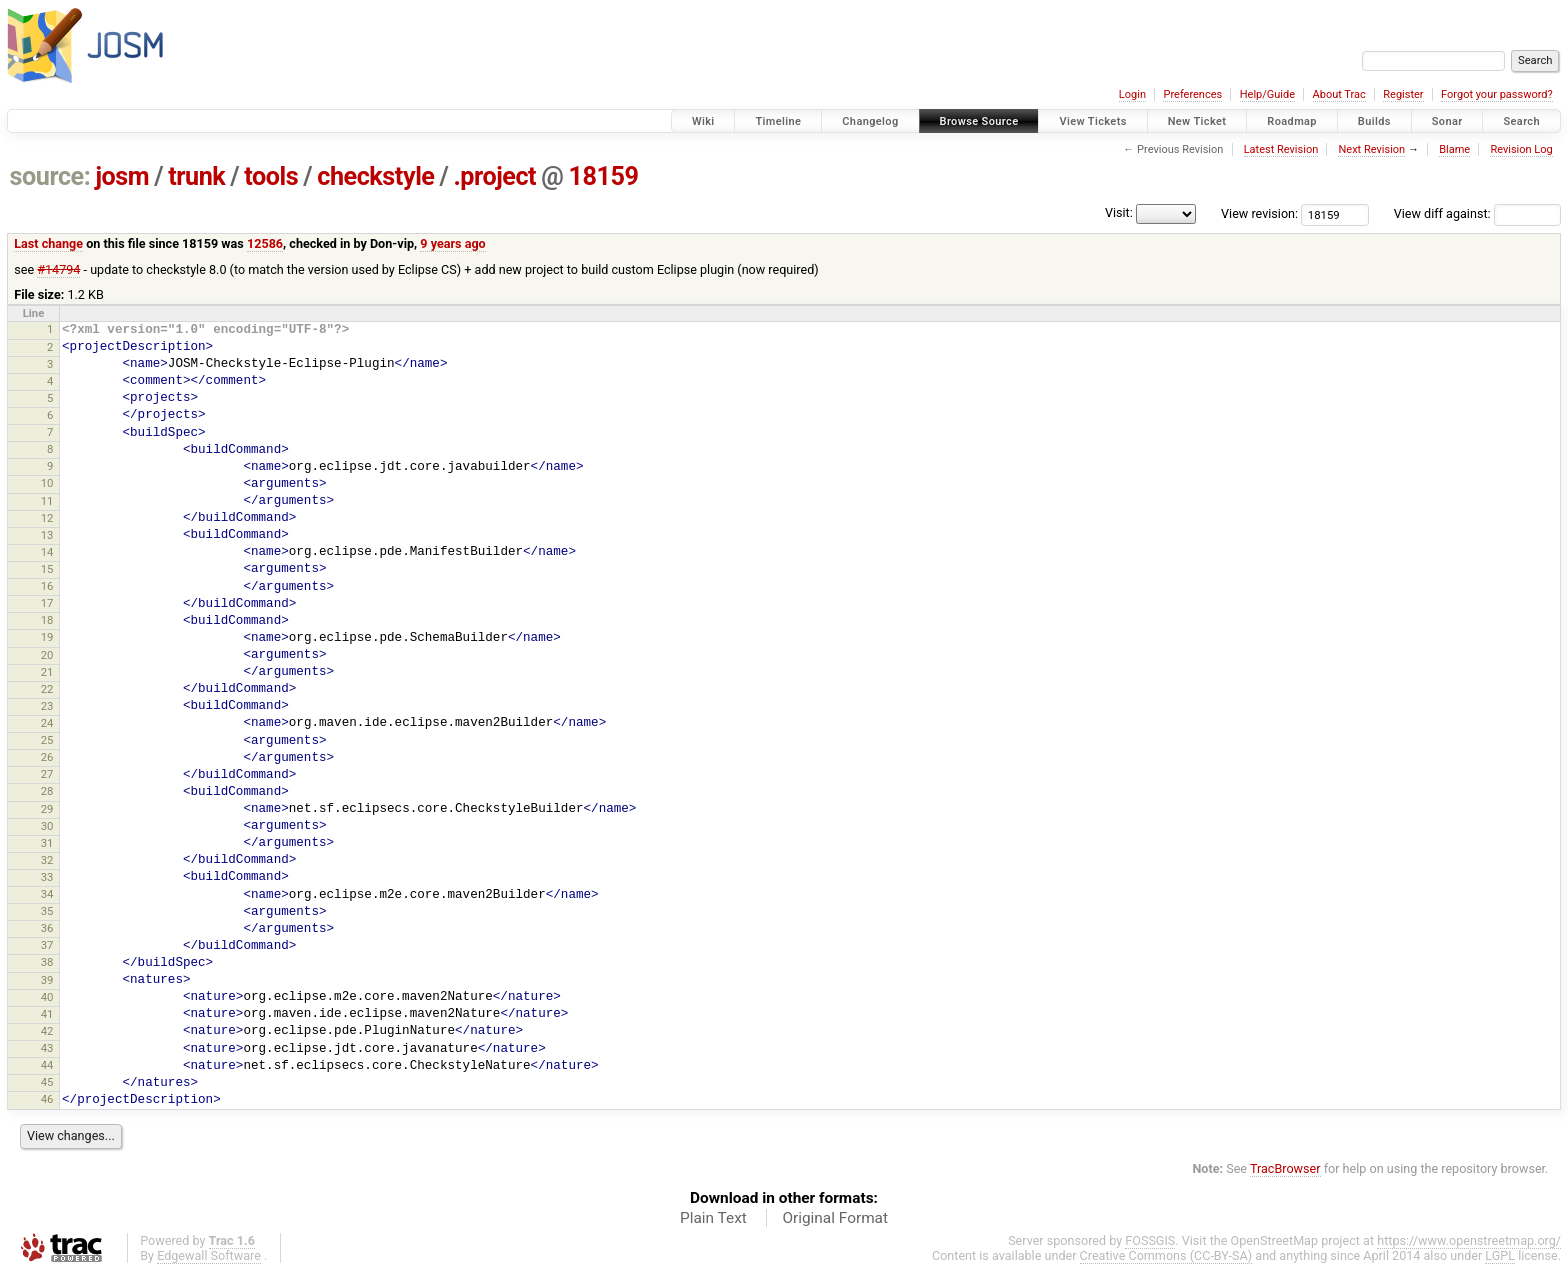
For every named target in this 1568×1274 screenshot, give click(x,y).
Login (1132, 94)
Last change (48, 243)
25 (47, 740)
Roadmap (1292, 121)
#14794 (58, 269)
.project (494, 176)
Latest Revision (1281, 149)
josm (122, 176)
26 (47, 757)
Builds (1374, 121)
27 (47, 774)
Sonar (1447, 121)
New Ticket (1197, 121)
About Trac (1339, 94)
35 (47, 911)
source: (50, 176)
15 (47, 569)
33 (47, 877)
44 (47, 1065)
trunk (196, 176)
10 (47, 483)
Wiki (703, 121)
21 (47, 672)
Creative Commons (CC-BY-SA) (1166, 1255)
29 (47, 809)
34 (47, 894)
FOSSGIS (1150, 1240)
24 (47, 723)
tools (271, 176)
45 (47, 1082)
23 (47, 706)
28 (47, 791)
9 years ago (452, 243)
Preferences (1192, 94)
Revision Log (1521, 149)
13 (47, 535)
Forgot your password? (1497, 94)
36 (47, 928)
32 (47, 860)
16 (47, 586)
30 (47, 826)
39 (47, 980)
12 (47, 518)
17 (47, 603)
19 (47, 637)
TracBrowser (1285, 1168)
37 (47, 945)
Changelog (870, 121)
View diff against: (1477, 213)
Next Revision (1371, 149)
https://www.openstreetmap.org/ (1469, 1240)
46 (47, 1099)
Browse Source (979, 121)
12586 (265, 243)
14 (47, 552)
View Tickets (1092, 121)
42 (47, 1031)
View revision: (1259, 213)
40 (47, 997)
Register (1403, 94)
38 (47, 962)
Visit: (1119, 212)
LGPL (1500, 1255)
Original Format (835, 1218)
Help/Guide (1267, 94)
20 (47, 655)
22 (47, 689)
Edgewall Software (209, 1255)
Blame (1454, 149)
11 (47, 501)
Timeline (778, 121)
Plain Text (713, 1218)
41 (47, 1014)
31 (47, 843)
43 (47, 1048)
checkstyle (375, 176)
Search (1521, 121)
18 (47, 620)
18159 (603, 176)
